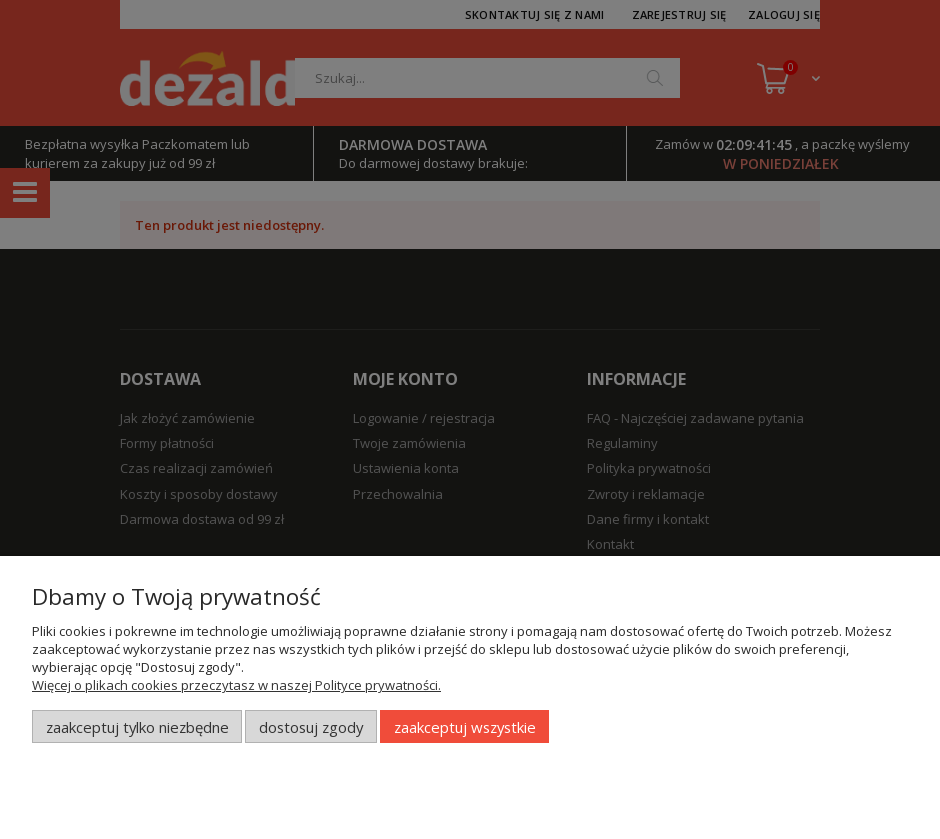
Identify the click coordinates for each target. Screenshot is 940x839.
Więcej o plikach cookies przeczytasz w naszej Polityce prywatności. (236, 685)
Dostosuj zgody (311, 727)
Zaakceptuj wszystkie (465, 727)
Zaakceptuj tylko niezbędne (137, 727)
